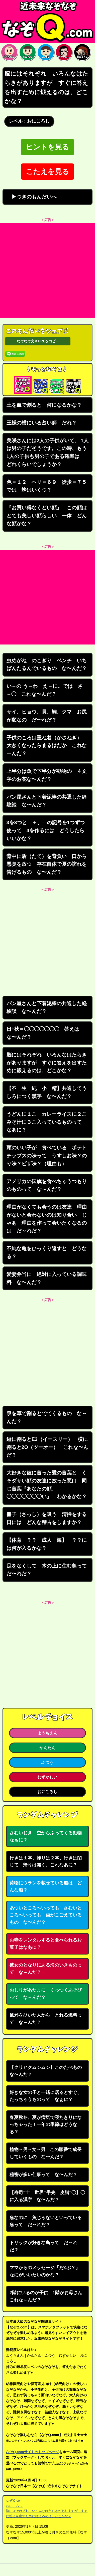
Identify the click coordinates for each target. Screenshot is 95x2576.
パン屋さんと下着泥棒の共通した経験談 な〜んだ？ (47, 801)
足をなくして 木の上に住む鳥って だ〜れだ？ (49, 1570)
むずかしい (47, 1777)
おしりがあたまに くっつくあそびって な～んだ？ (46, 1994)
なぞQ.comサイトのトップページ (32, 2452)
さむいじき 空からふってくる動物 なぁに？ (48, 1836)
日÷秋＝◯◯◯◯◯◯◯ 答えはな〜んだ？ (43, 1033)
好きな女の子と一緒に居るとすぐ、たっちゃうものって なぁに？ (46, 2096)
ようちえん (47, 1733)
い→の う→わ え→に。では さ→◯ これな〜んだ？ (45, 690)
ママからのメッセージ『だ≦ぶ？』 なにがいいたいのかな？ (47, 2271)
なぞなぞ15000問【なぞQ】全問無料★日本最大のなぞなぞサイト (47, 21)
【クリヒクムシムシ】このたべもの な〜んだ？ (48, 2071)
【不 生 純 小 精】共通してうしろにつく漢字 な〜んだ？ (47, 1092)
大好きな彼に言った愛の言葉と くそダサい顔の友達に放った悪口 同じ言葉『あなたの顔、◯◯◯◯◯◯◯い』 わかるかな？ (47, 1484)
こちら (49, 2440)
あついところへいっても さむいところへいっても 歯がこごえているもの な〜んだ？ (46, 1915)
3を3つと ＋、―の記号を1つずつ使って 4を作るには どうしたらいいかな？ (46, 830)
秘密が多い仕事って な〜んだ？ (43, 2174)
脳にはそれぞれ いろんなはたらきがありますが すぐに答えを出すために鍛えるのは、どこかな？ (47, 1062)
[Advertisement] (47, 270)
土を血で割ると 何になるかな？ (44, 405)
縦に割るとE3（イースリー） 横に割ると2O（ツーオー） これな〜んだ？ (47, 1447)
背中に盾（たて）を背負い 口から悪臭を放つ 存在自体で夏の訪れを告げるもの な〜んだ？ (47, 864)
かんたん (47, 1747)
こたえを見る (47, 171)
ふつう (47, 1762)
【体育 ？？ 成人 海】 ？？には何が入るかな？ (47, 1544)
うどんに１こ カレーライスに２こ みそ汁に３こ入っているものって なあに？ (49, 1122)
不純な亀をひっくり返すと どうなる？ (47, 1252)
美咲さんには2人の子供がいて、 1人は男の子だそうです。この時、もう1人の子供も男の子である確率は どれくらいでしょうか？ (47, 452)
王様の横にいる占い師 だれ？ (42, 422)
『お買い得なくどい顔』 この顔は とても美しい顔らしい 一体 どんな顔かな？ (49, 515)
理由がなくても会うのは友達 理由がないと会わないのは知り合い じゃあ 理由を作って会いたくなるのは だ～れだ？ (47, 1218)
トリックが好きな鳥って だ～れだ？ (43, 2246)
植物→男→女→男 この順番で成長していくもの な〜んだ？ (45, 2153)
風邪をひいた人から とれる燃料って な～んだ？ (46, 2019)
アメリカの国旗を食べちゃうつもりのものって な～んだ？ (47, 1185)
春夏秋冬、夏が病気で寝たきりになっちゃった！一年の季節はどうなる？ (46, 2124)
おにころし (47, 1791)
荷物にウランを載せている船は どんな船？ (46, 1886)
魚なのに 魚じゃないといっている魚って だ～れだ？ (46, 2221)
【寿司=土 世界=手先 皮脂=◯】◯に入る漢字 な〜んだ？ (47, 2196)
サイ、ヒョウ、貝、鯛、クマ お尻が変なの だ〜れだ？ (47, 716)
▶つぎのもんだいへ (32, 196)
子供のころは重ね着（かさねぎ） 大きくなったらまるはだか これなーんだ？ (47, 745)
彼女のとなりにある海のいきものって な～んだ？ (46, 1969)
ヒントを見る (47, 147)
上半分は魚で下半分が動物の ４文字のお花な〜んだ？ (47, 775)
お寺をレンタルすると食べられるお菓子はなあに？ (46, 1944)
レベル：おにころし (29, 121)
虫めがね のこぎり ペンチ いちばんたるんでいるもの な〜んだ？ (47, 664)
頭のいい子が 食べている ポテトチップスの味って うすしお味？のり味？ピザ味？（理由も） (47, 1155)
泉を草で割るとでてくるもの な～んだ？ (47, 1417)
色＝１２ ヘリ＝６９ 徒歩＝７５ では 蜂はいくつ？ (49, 486)
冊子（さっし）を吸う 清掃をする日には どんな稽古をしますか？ (47, 1518)
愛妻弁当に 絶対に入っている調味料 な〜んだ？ (47, 1278)
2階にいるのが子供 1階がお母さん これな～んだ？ (48, 2296)
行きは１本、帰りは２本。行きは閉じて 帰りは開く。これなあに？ (46, 1861)
